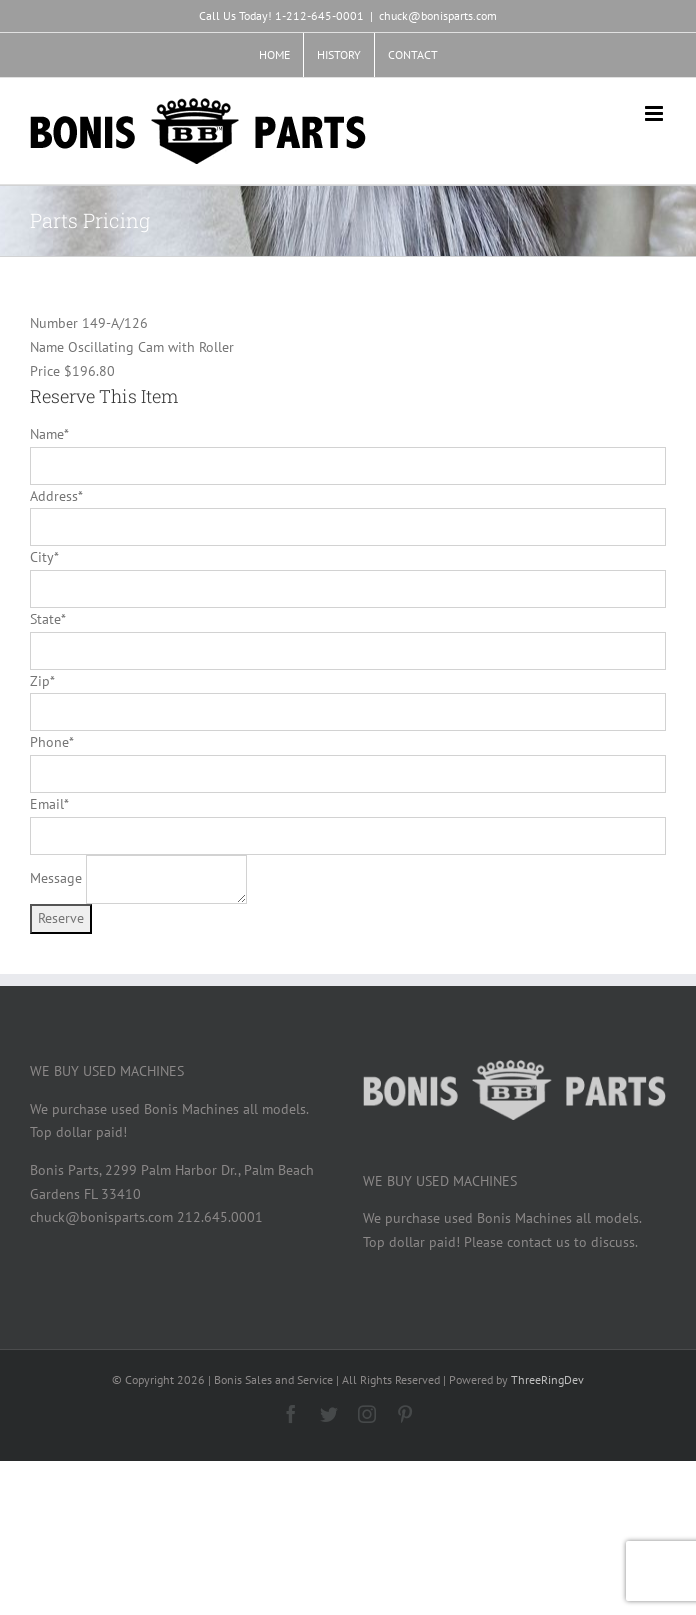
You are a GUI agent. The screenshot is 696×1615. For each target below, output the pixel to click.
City (44, 557)
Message (56, 878)
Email (49, 804)
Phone (51, 742)
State (47, 619)
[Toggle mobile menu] (655, 113)
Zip (42, 681)
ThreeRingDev (547, 1379)
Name (49, 434)
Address (56, 496)
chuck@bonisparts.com (438, 15)
